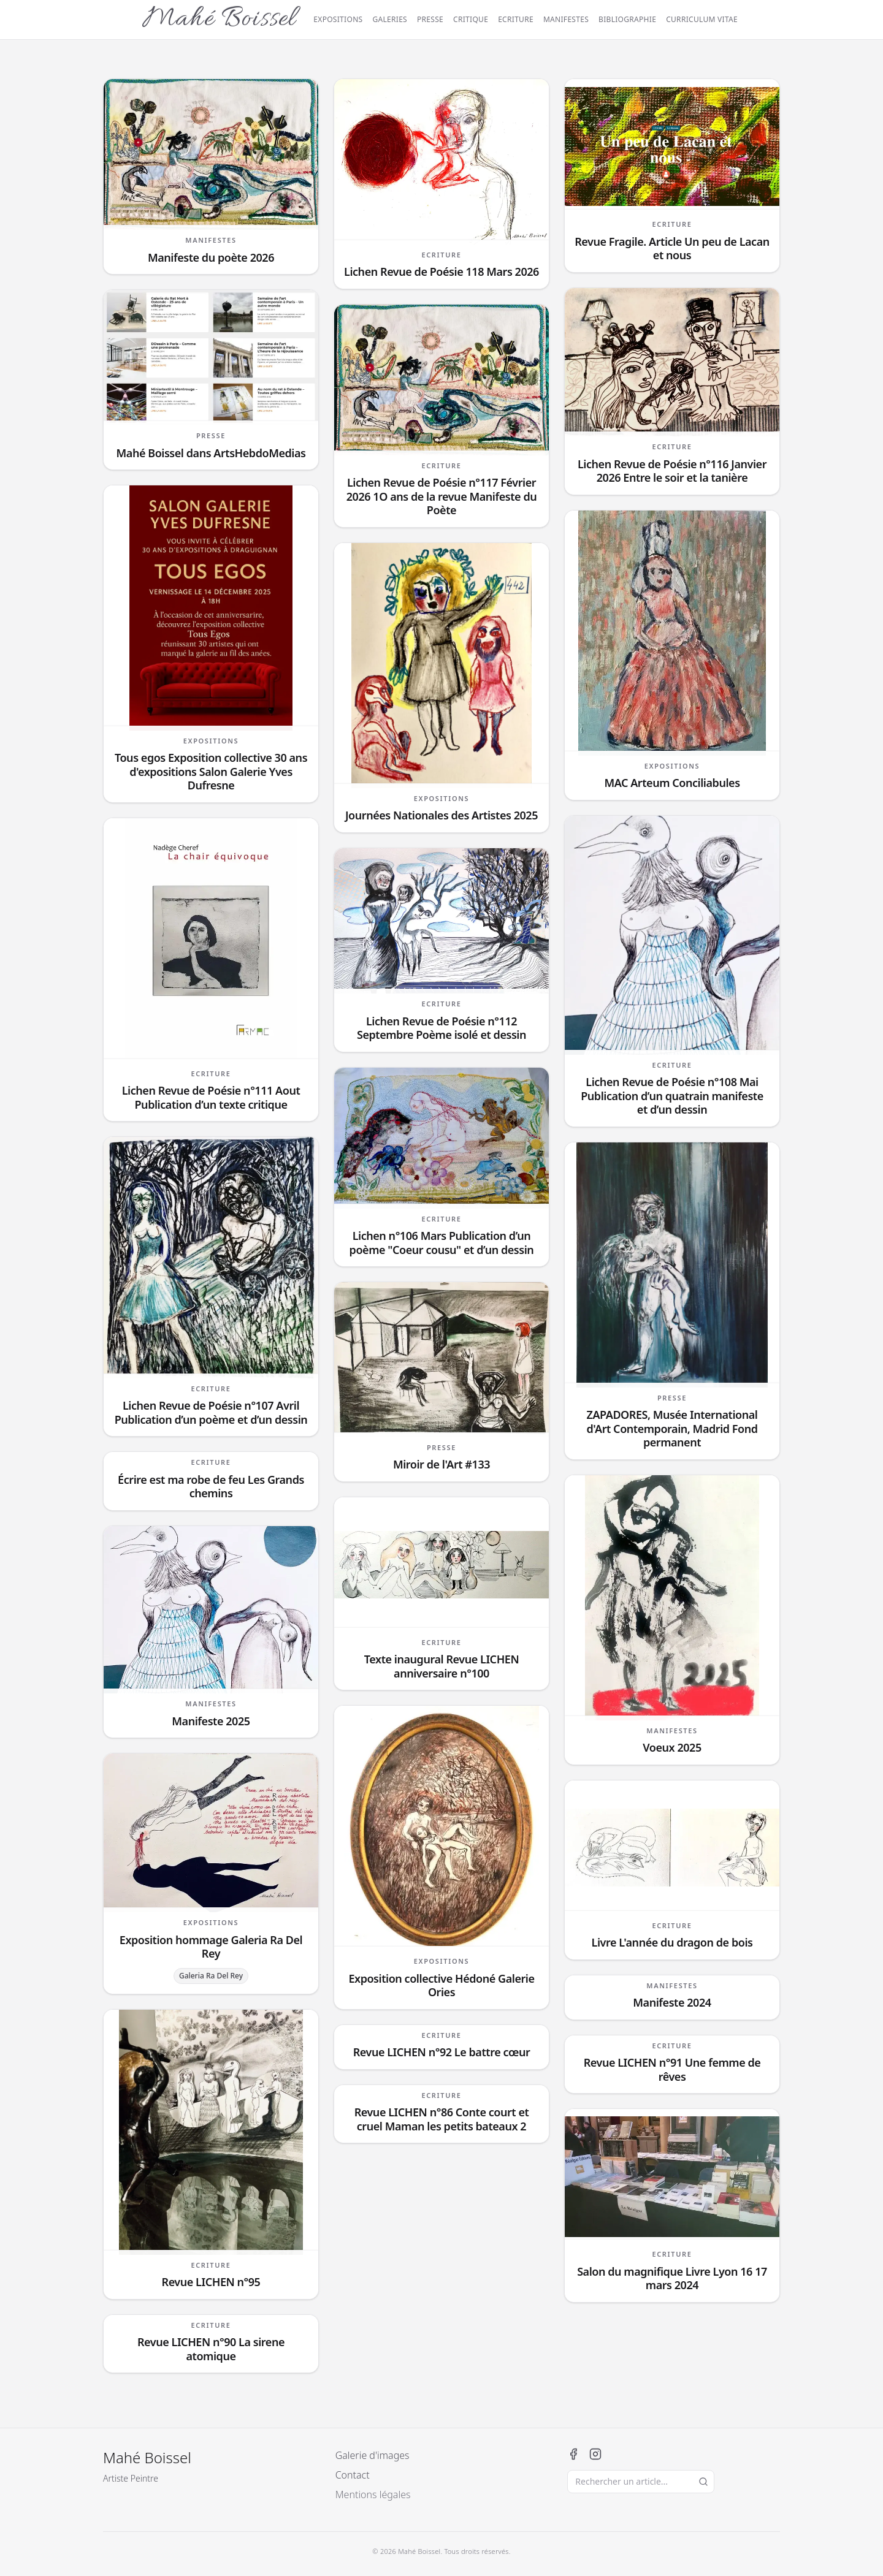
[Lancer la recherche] (703, 2481)
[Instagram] (595, 2454)
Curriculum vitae (702, 20)
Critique (470, 20)
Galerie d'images (372, 2455)
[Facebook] (573, 2454)
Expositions (337, 20)
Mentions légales (373, 2494)
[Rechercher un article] (640, 2481)
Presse (430, 20)
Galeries (389, 20)
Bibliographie (627, 20)
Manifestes (566, 20)
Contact (352, 2475)
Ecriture (515, 20)
